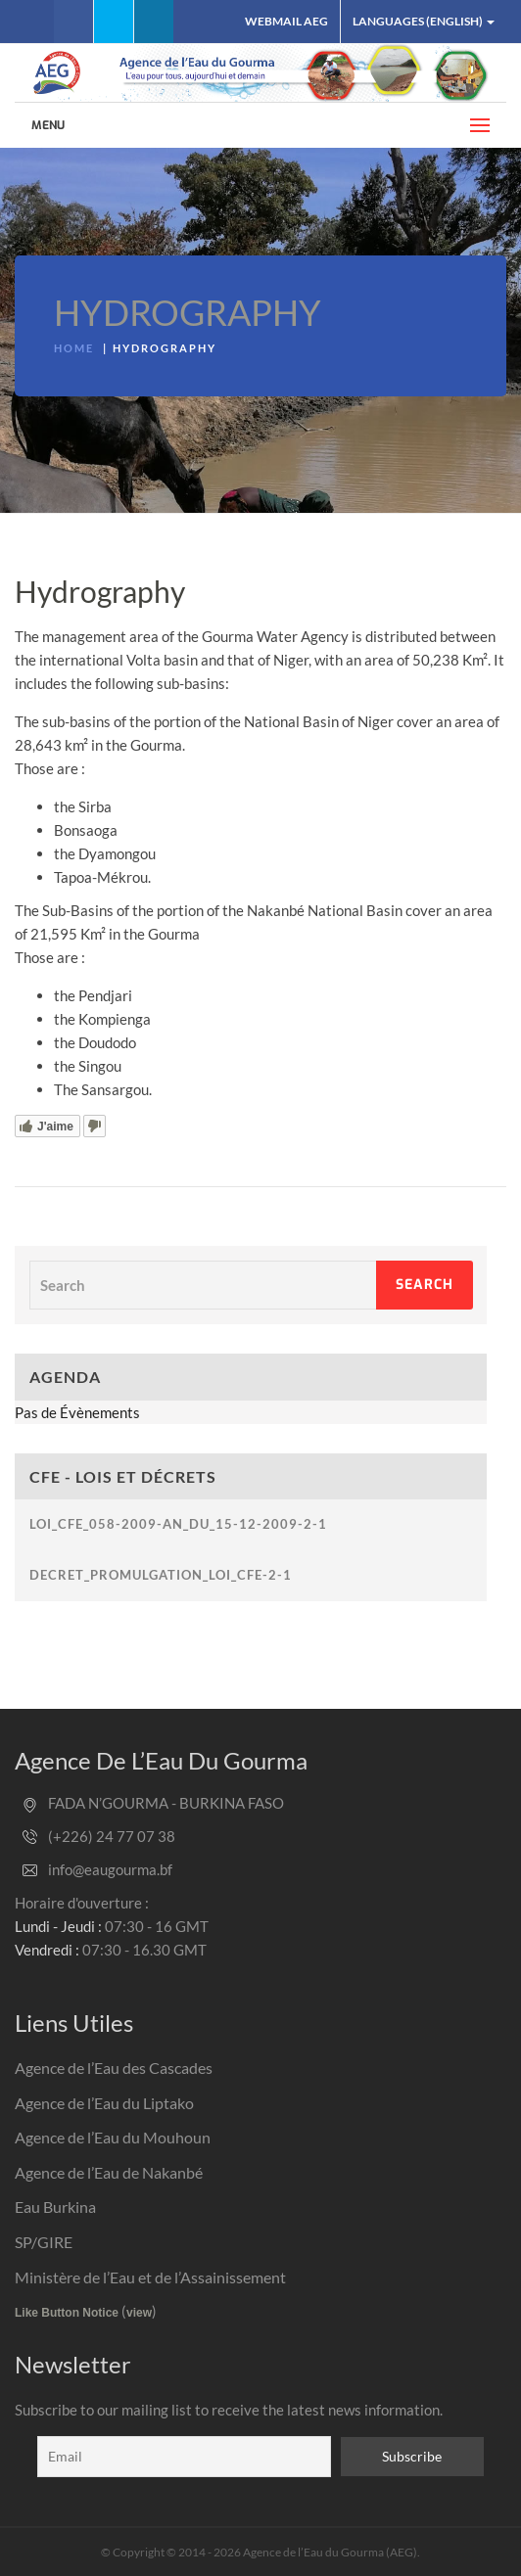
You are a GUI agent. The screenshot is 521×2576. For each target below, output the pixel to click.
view (139, 2313)
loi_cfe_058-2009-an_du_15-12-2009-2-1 (178, 1524)
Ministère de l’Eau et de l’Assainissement (150, 2277)
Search (424, 1284)
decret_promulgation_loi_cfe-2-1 (160, 1575)
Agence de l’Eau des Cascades (114, 2067)
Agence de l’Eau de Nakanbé (109, 2172)
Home (74, 348)
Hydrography (187, 312)
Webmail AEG (286, 21)
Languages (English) (424, 21)
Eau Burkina (55, 2206)
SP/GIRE (43, 2241)
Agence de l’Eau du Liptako (104, 2102)
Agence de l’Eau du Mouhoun (113, 2137)
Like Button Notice (66, 2313)
